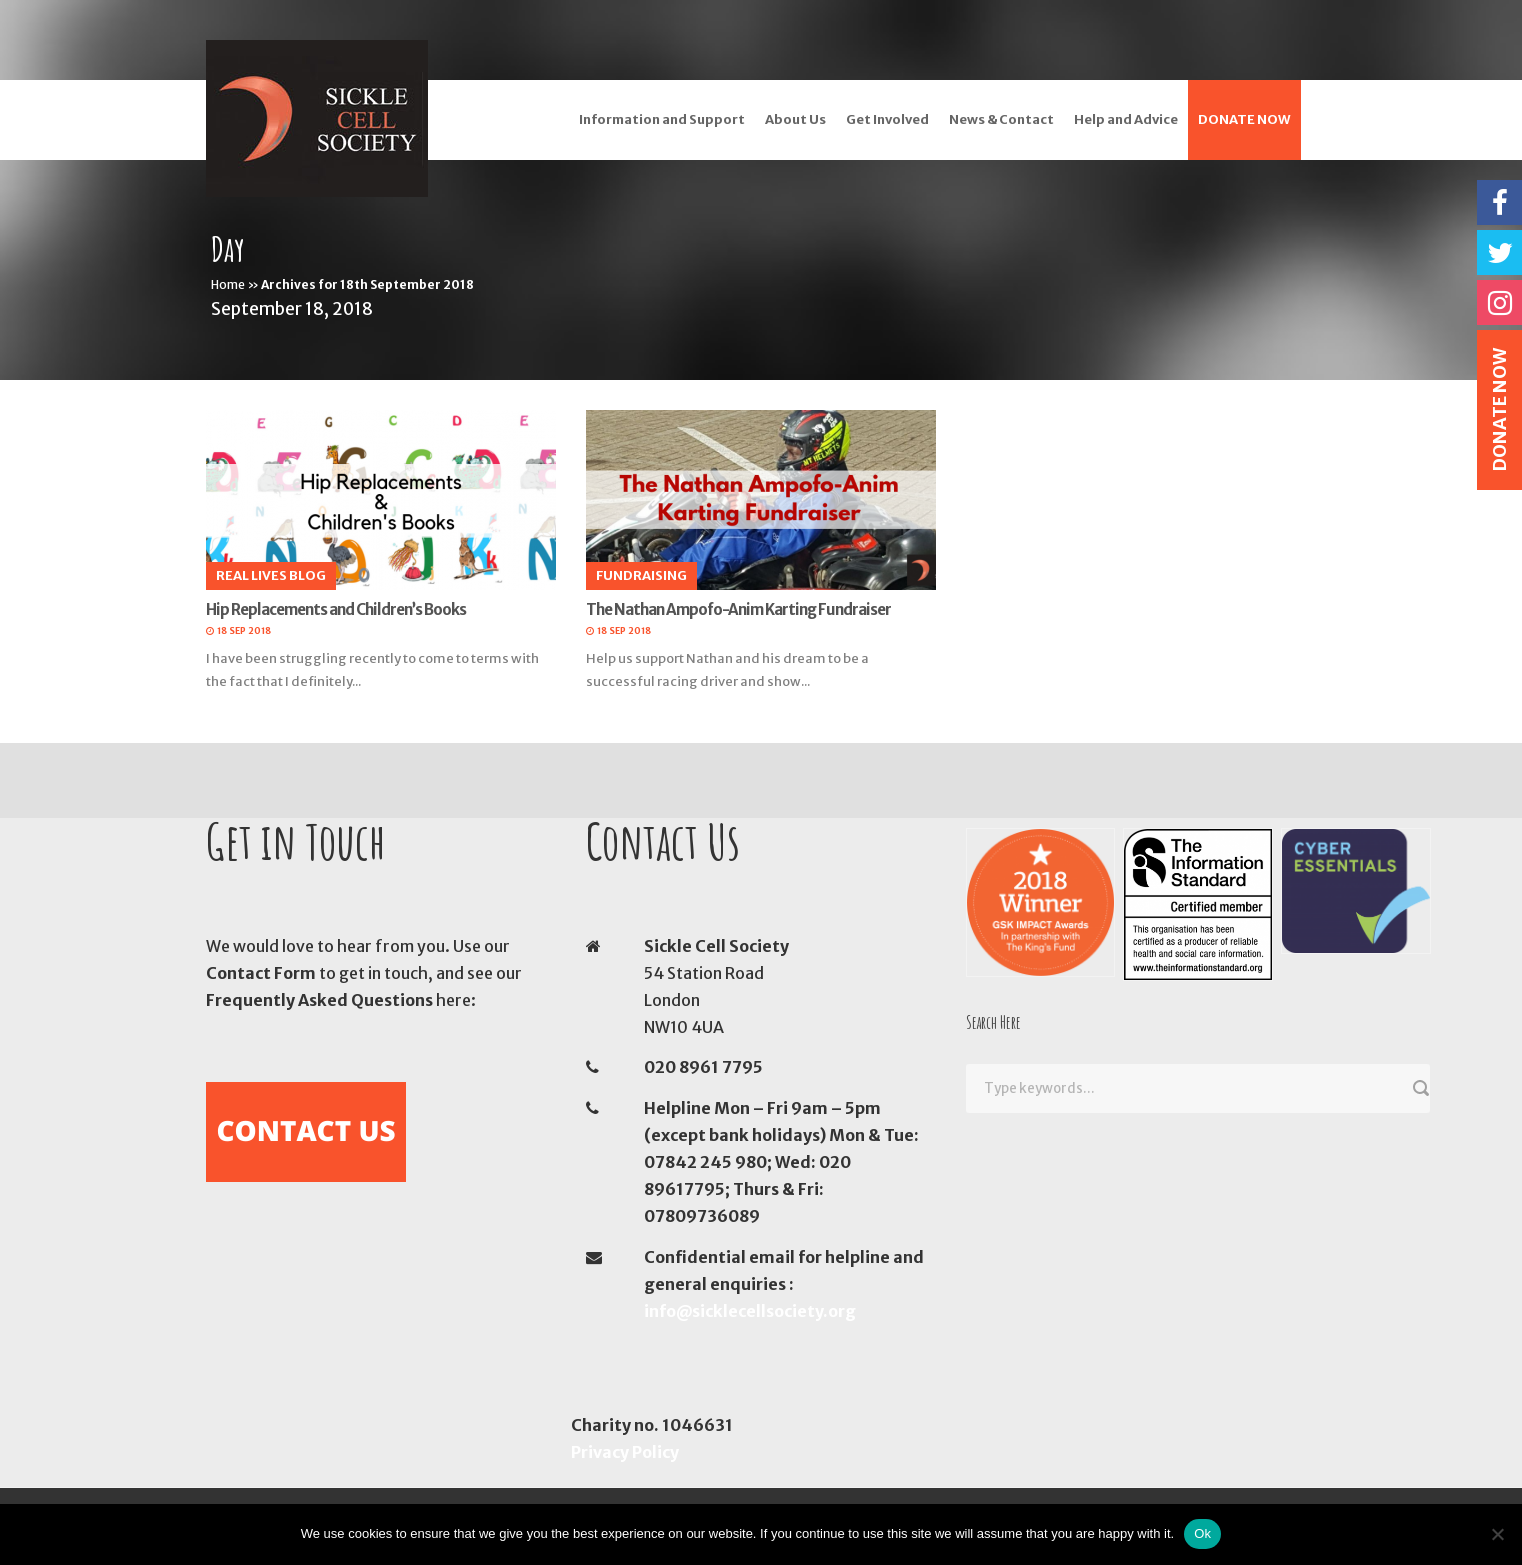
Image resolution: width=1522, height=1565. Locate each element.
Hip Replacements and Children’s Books (336, 609)
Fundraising (641, 575)
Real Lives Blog (271, 575)
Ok (1202, 1533)
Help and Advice (1126, 119)
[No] (1497, 1534)
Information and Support (662, 119)
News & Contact (1001, 119)
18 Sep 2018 (244, 630)
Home (228, 284)
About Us (795, 119)
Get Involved (887, 119)
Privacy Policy (625, 1452)
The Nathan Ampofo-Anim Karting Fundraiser (738, 609)
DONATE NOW (1244, 119)
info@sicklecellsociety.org (750, 1311)
